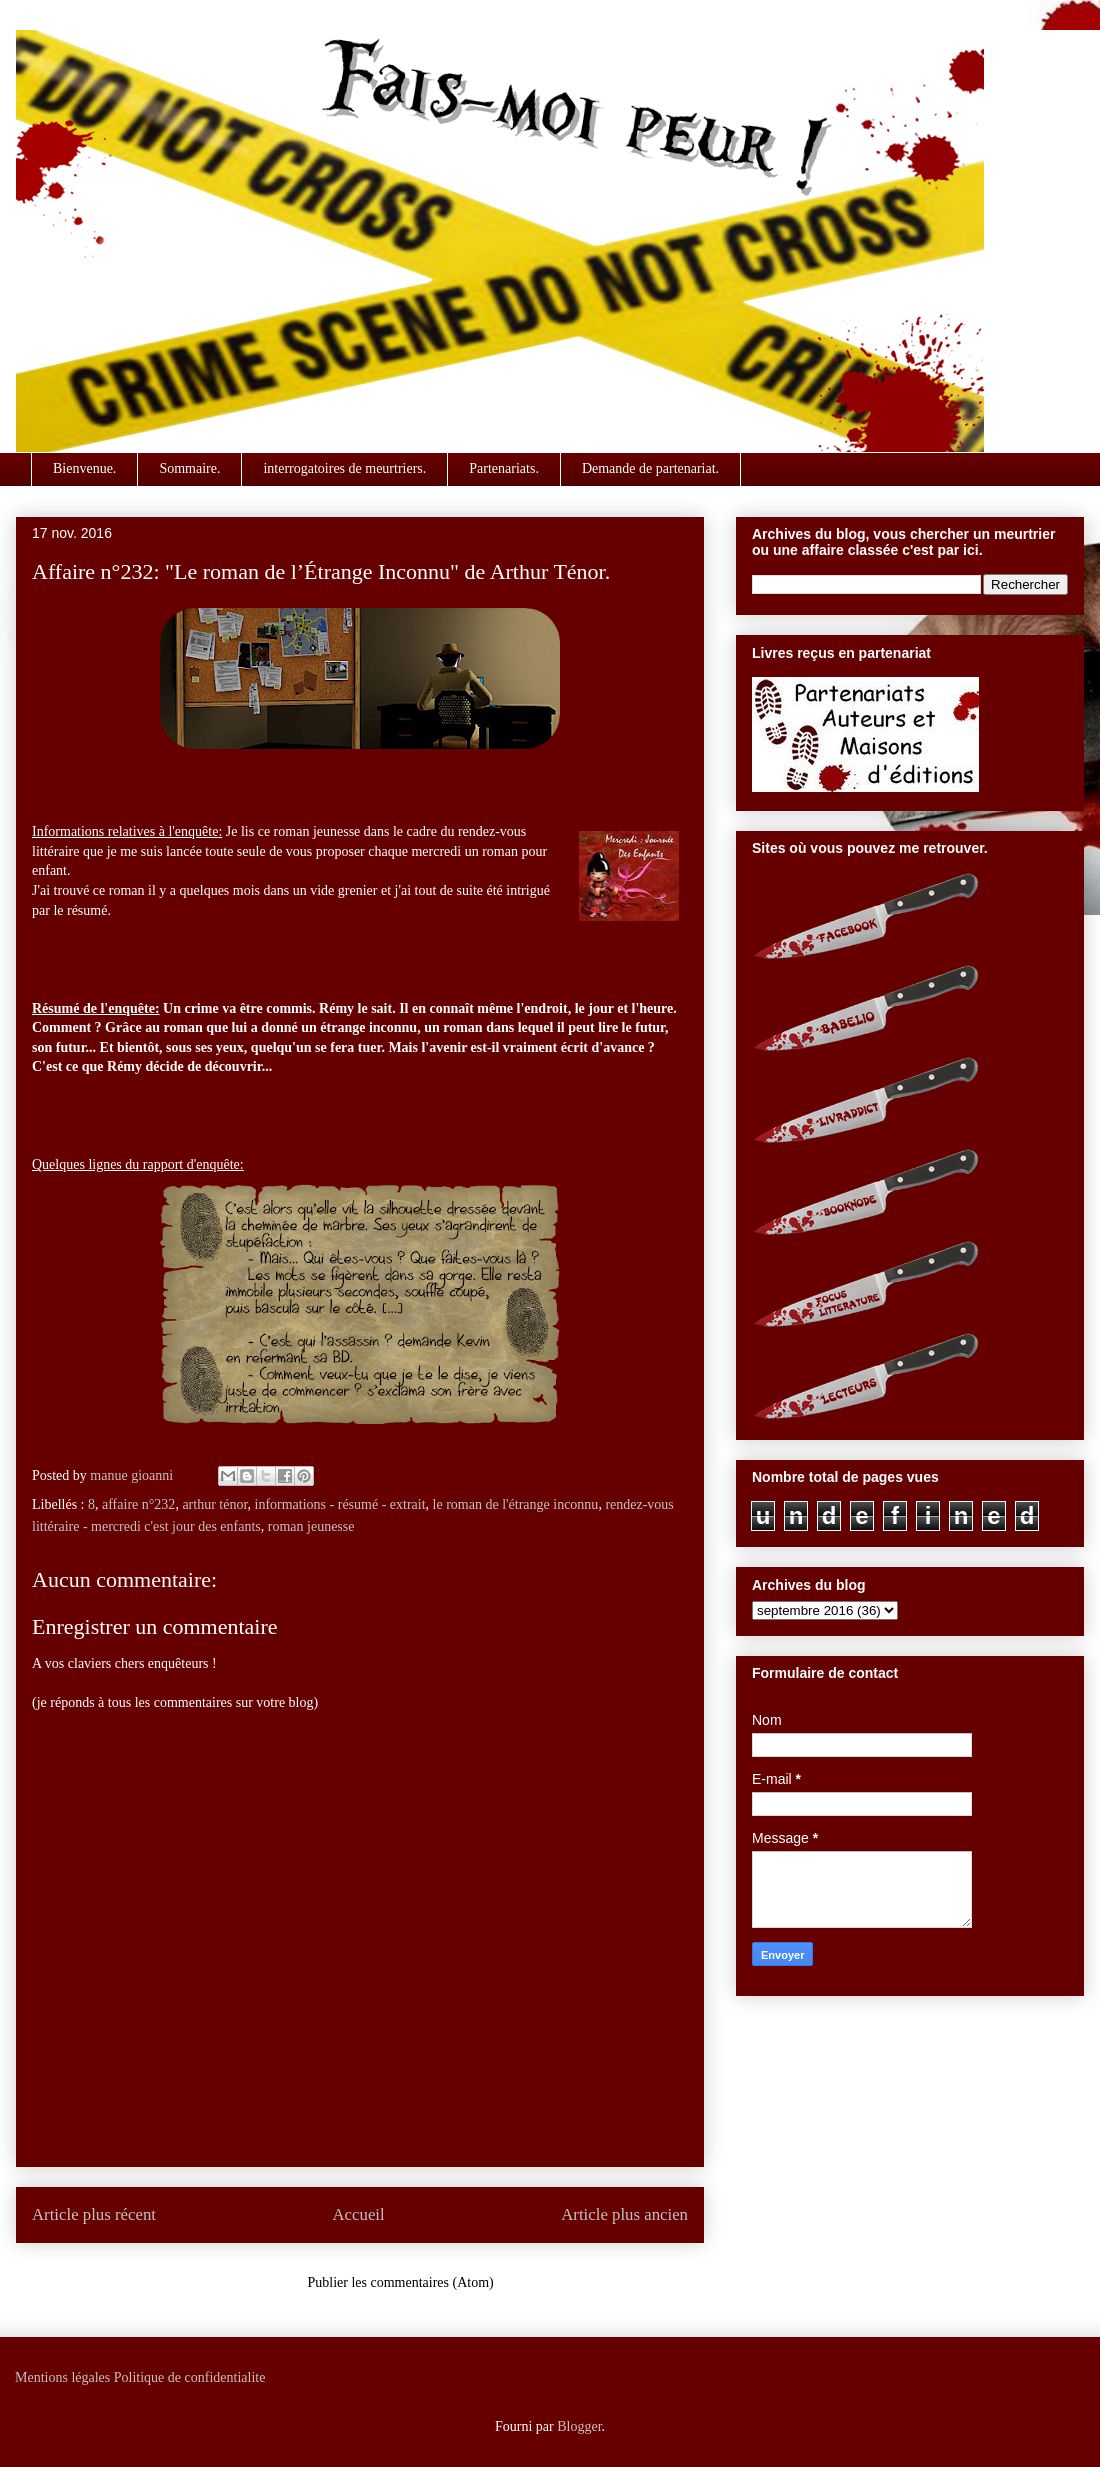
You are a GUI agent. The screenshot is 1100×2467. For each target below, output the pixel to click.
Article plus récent (94, 2214)
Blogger (579, 2426)
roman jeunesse (311, 1526)
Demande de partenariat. (650, 468)
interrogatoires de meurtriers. (344, 468)
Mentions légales (62, 2377)
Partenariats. (504, 468)
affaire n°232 (138, 1504)
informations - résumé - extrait (340, 1504)
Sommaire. (189, 468)
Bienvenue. (84, 468)
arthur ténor (214, 1504)
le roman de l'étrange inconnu (516, 1504)
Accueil (359, 2214)
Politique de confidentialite (190, 2377)
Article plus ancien (624, 2214)
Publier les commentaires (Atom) (401, 2282)
